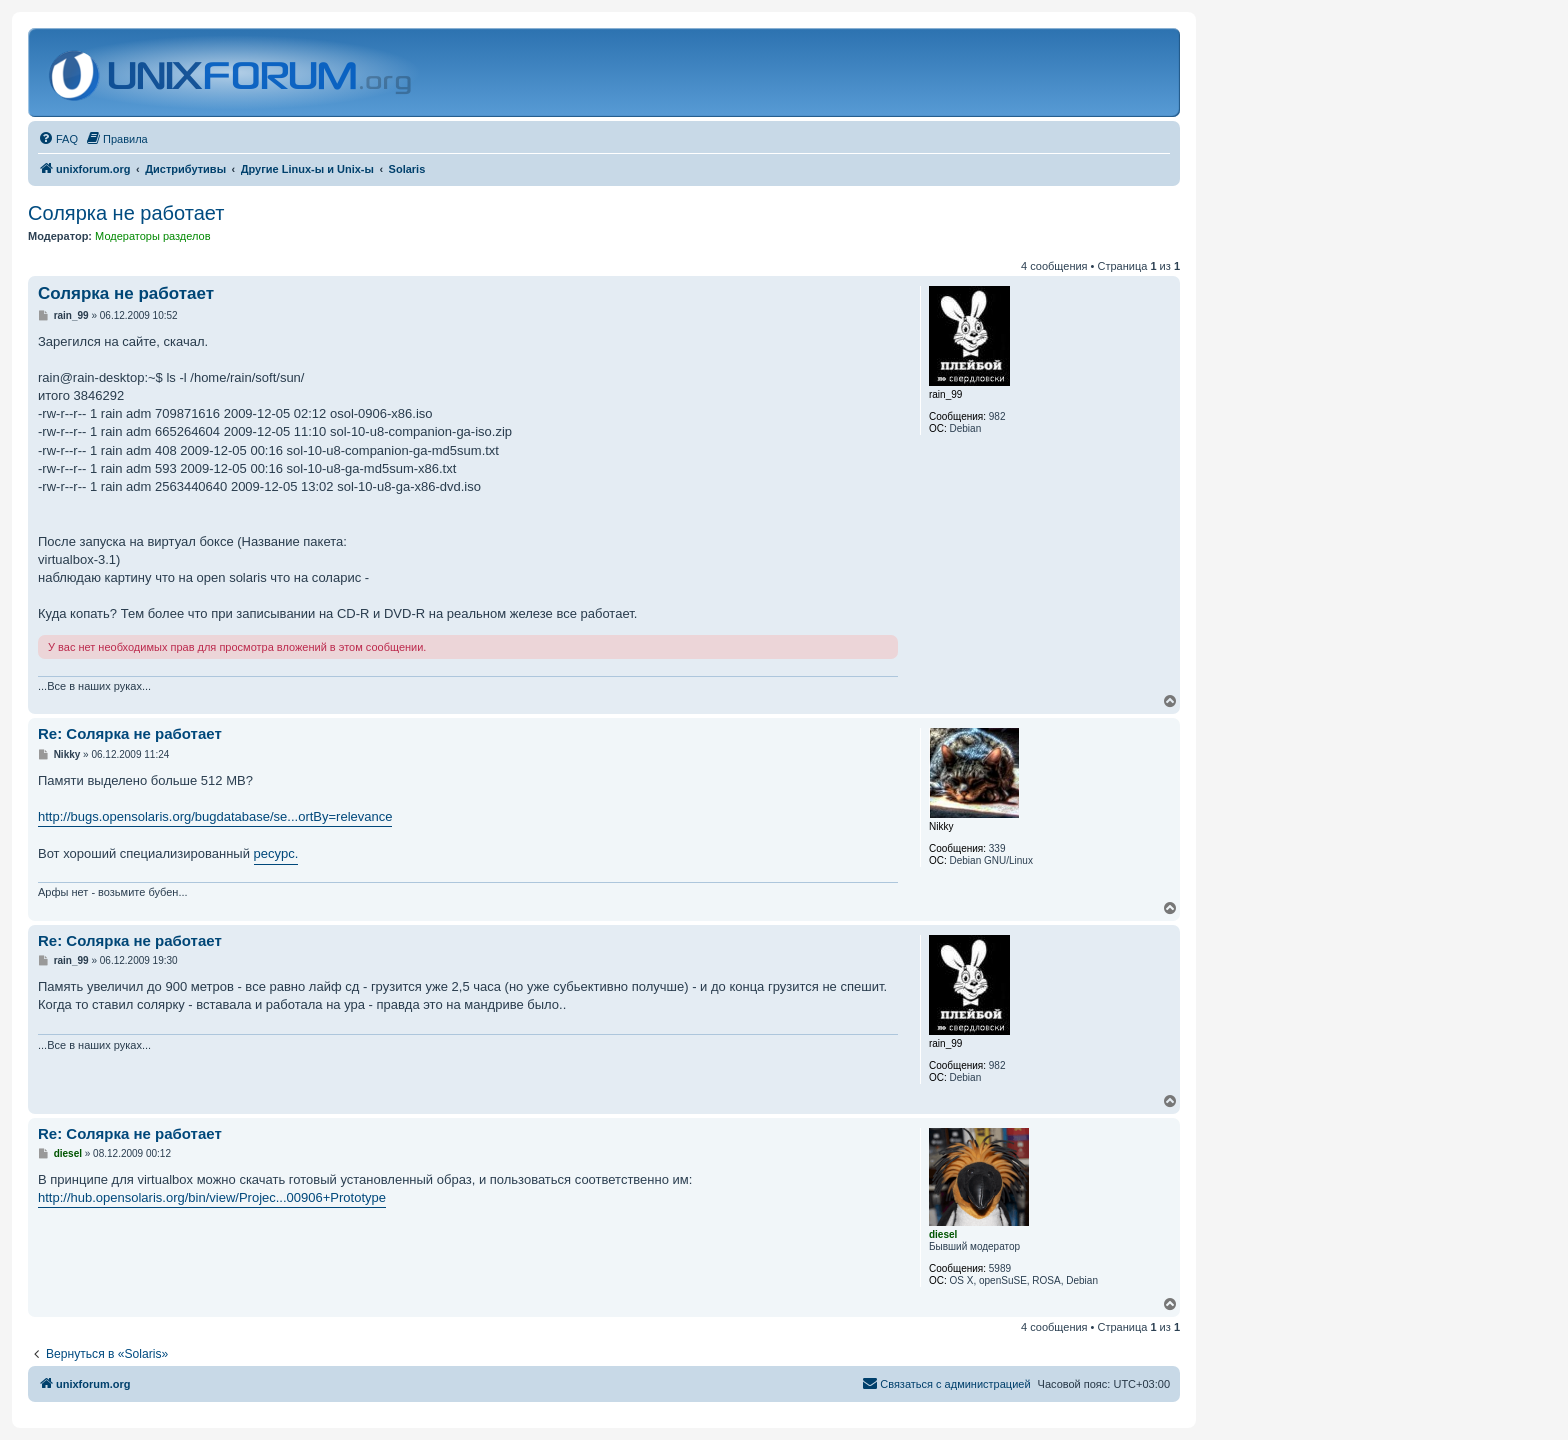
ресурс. (276, 853)
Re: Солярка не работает (130, 733)
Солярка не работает (126, 213)
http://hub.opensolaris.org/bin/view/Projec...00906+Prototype (212, 1197)
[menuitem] (58, 139)
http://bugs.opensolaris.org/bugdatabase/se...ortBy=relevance (215, 816)
